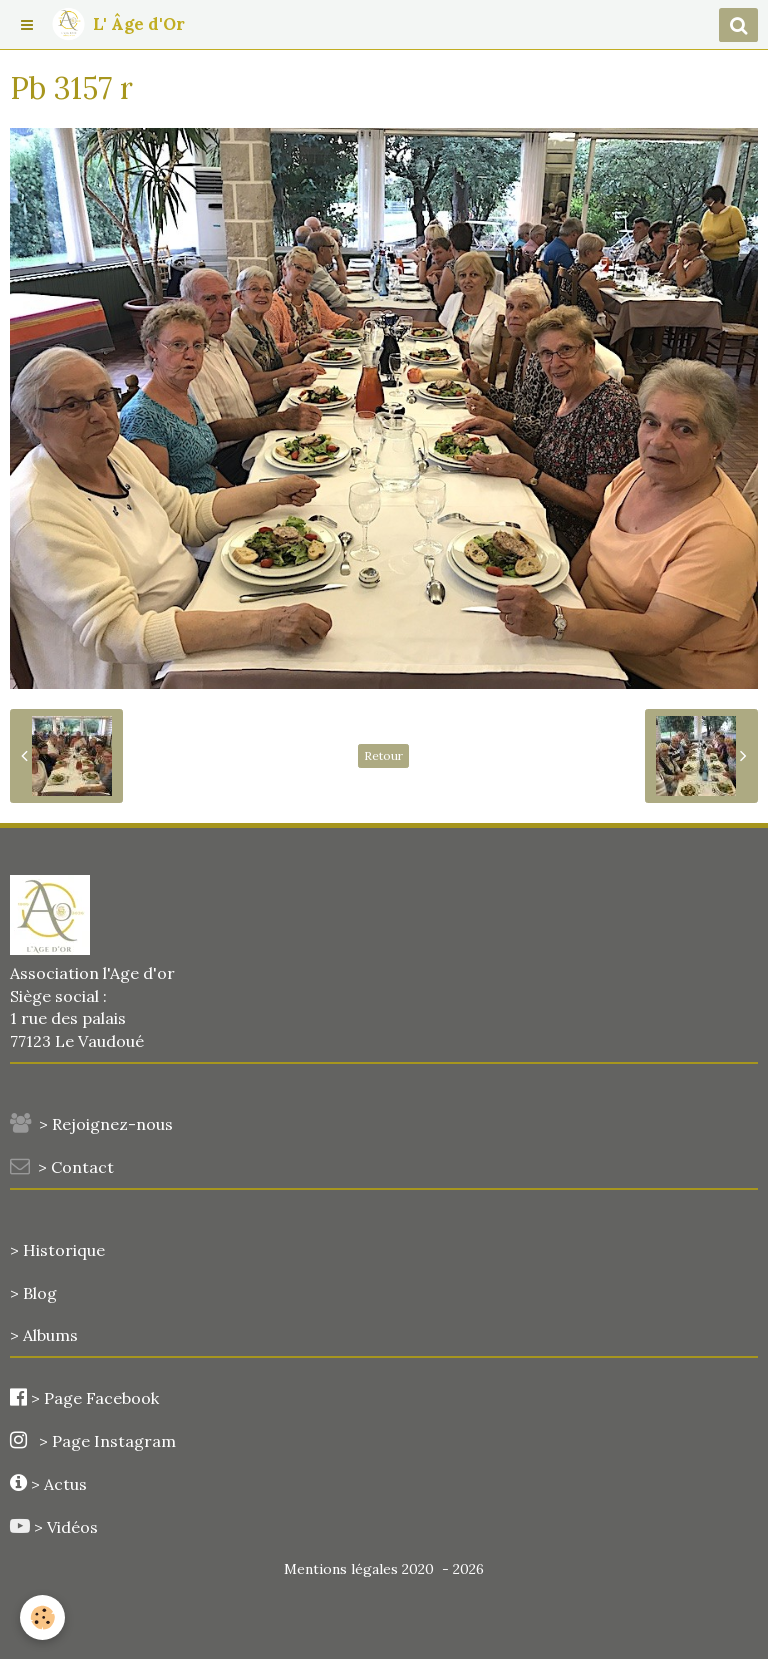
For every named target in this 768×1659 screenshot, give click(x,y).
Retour (383, 755)
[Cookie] (42, 1617)
